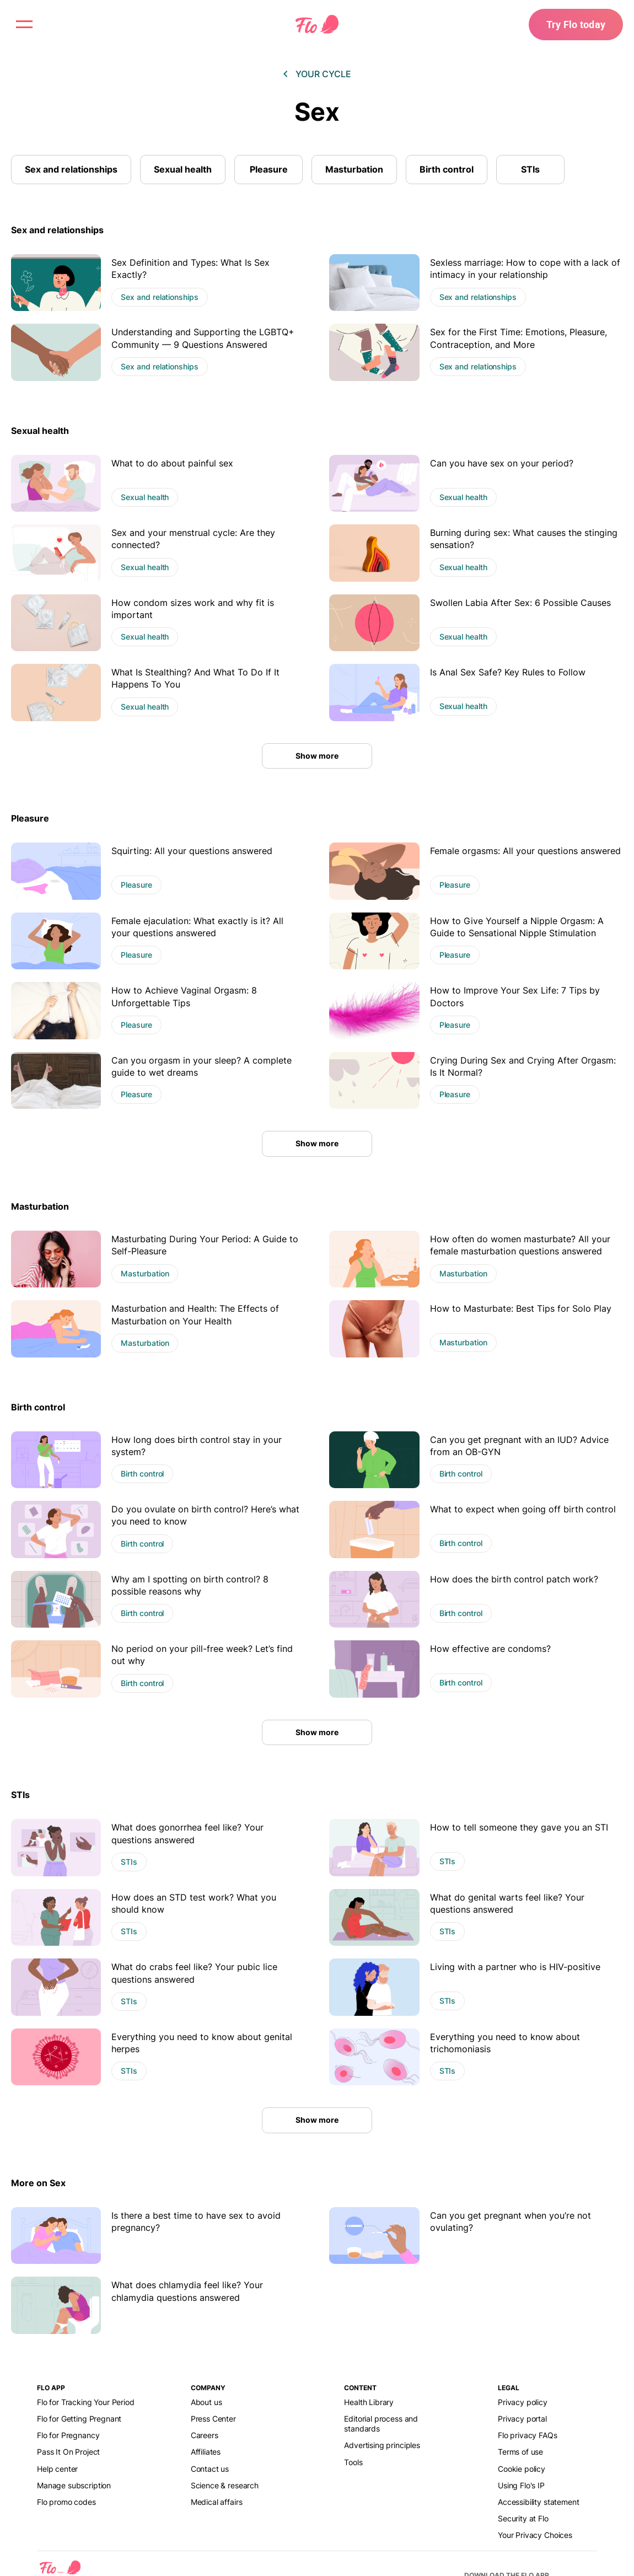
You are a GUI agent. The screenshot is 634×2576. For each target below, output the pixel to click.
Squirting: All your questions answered (191, 850)
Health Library (369, 2402)
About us (206, 2402)
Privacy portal (522, 2418)
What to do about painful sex (172, 463)
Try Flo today (575, 24)
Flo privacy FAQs (527, 2435)
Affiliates (206, 2451)
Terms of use (520, 2451)
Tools (353, 2462)
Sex (317, 111)
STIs (530, 169)
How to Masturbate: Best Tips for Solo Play (520, 1308)
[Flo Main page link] (317, 25)
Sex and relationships (71, 169)
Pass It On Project (68, 2451)
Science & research (225, 2485)
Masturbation (354, 169)
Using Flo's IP (521, 2485)
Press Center (213, 2418)
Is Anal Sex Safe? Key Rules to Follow (507, 672)
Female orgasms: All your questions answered (525, 850)
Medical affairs (217, 2502)
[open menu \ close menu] (24, 24)
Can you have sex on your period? (501, 463)
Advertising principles (382, 2445)
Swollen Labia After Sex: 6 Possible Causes (520, 602)
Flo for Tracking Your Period (86, 2402)
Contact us (210, 2468)
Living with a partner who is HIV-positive (515, 1966)
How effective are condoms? (490, 1648)
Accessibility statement (538, 2502)
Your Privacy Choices (535, 2535)
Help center (57, 2468)
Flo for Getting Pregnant (79, 2418)
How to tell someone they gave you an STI (519, 1827)
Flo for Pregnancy (68, 2435)
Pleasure (269, 169)
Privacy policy (522, 2402)
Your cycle (323, 73)
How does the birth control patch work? (514, 1579)
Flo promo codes (66, 2502)
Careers (204, 2435)
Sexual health (183, 169)
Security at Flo (523, 2518)
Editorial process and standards (381, 2423)
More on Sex (38, 2182)
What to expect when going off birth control (523, 1509)
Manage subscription (74, 2485)
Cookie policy (521, 2468)
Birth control (447, 169)
